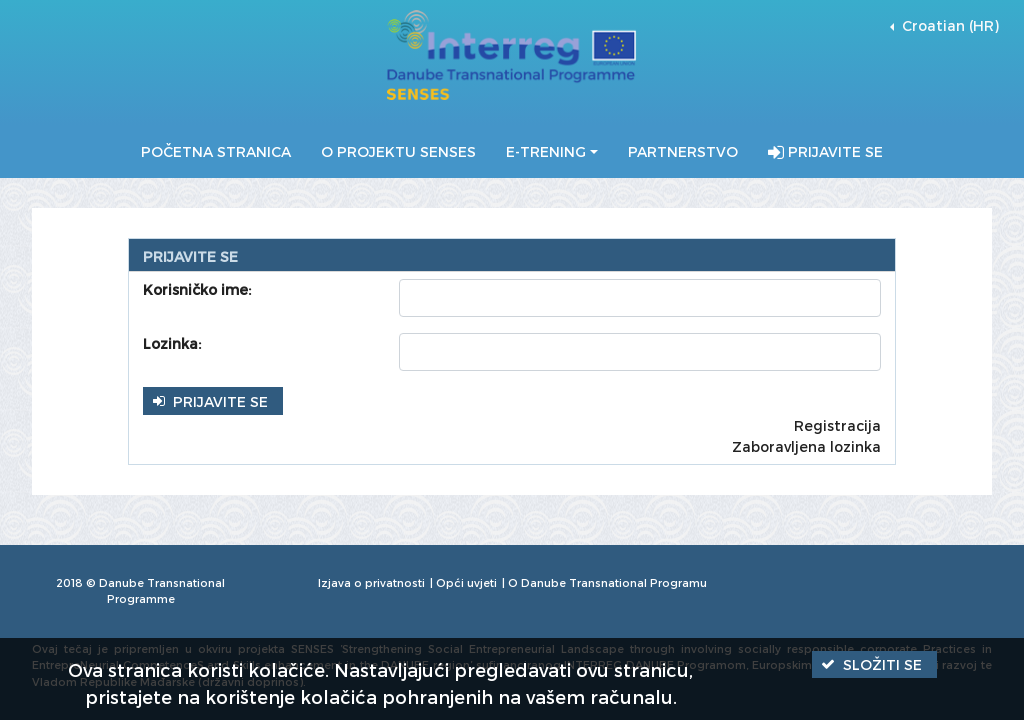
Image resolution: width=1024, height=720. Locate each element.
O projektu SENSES (398, 151)
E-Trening (546, 151)
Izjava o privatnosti (371, 582)
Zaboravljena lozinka (806, 446)
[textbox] (640, 298)
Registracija (837, 425)
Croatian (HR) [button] (948, 25)
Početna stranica (216, 151)
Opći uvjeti (466, 582)
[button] (213, 400)
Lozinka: (172, 343)
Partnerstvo (683, 151)
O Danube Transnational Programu (607, 582)
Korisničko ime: (197, 289)
